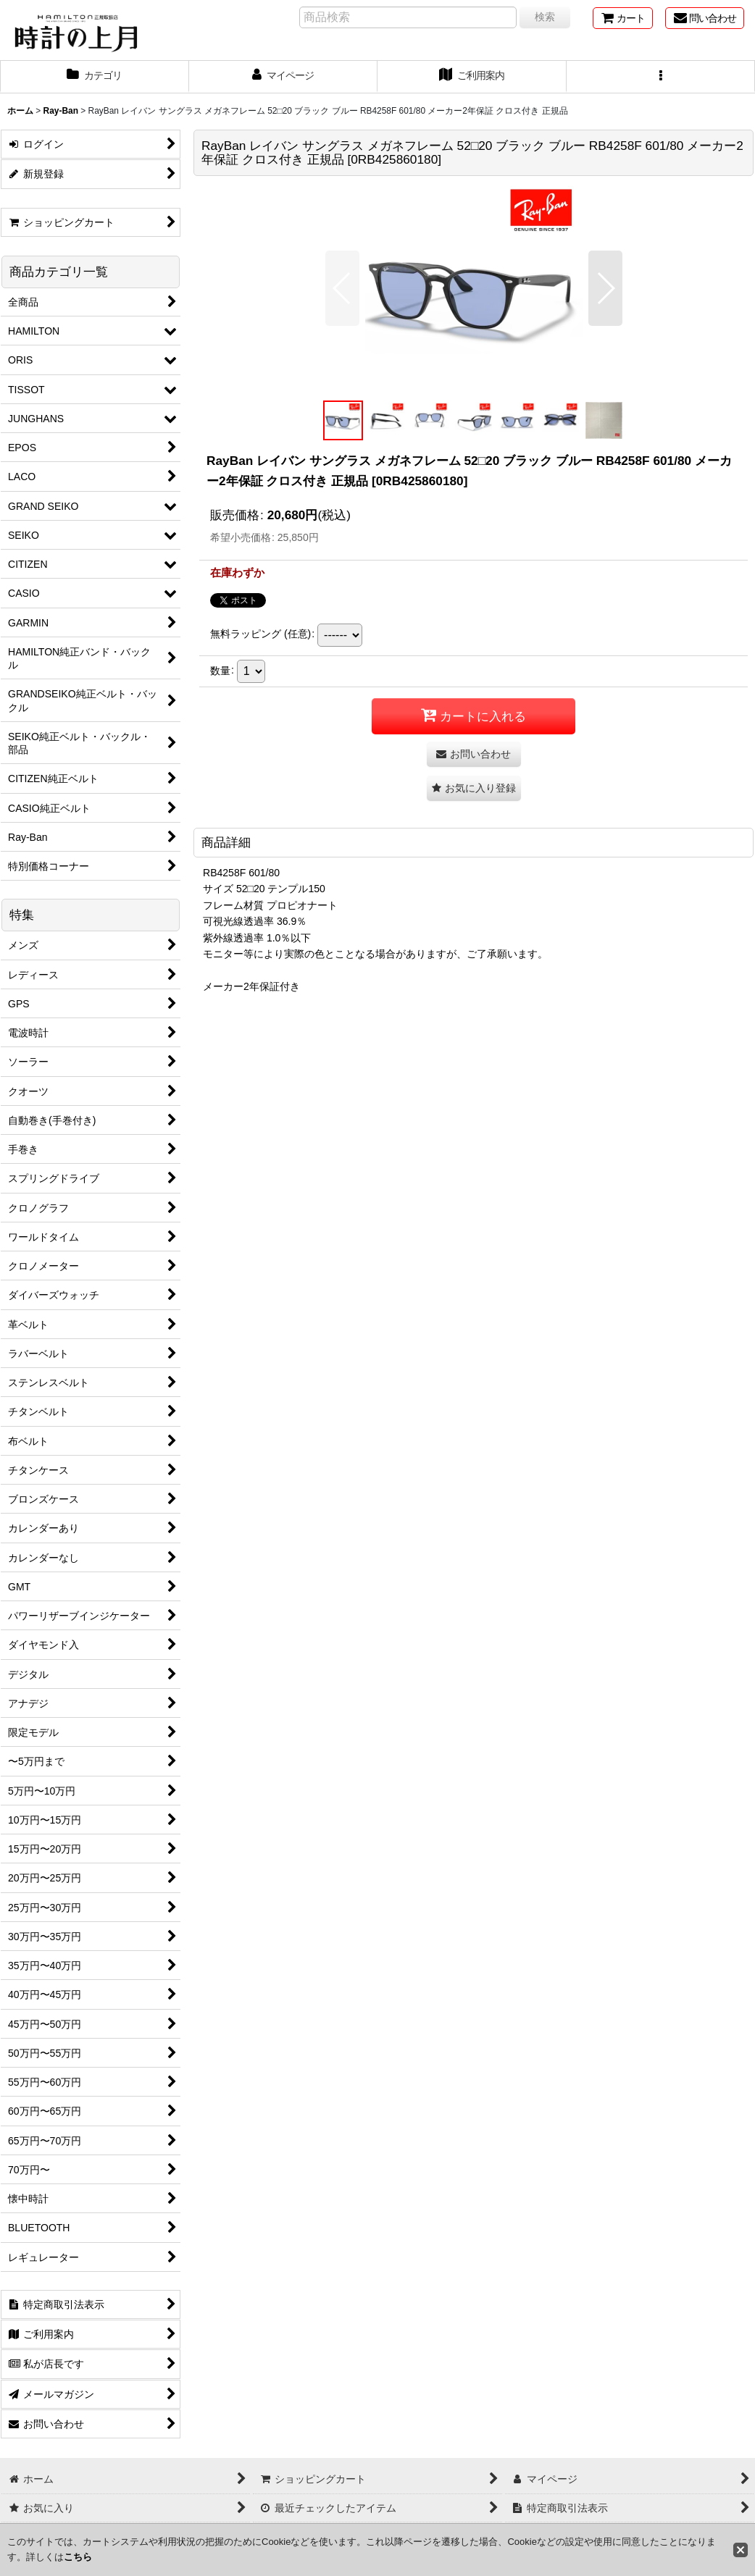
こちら (78, 2556)
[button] (661, 77)
